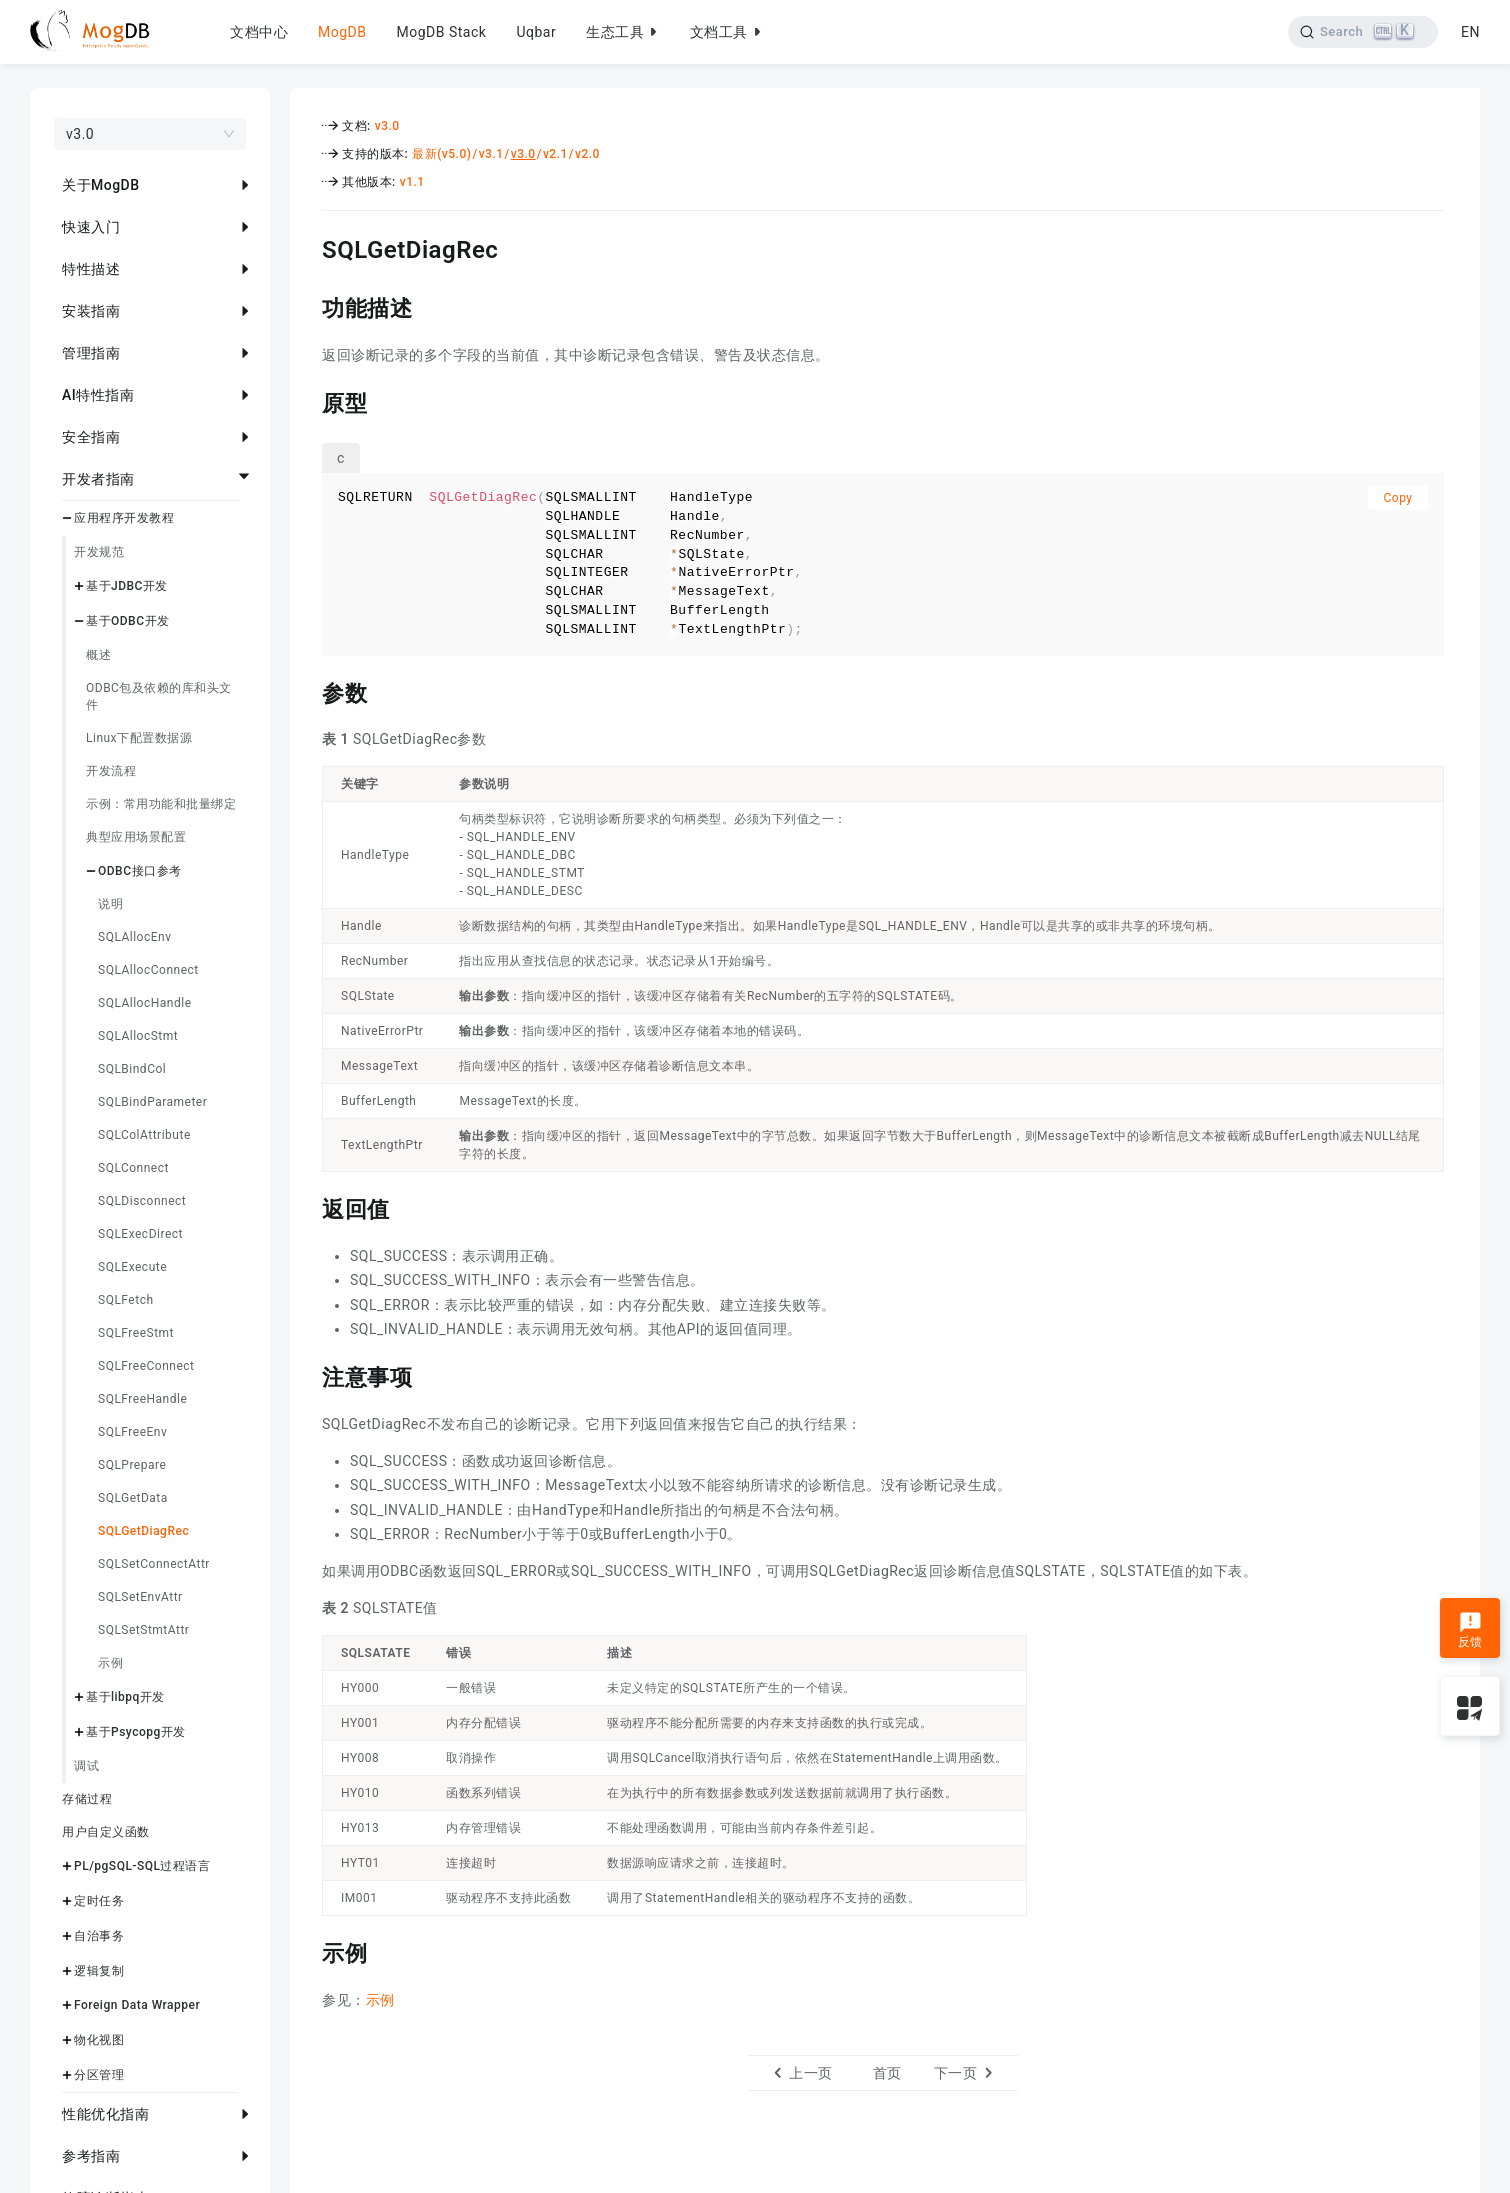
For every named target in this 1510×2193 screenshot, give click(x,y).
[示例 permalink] (307, 1951)
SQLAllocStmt (138, 1036)
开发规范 (99, 552)
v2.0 (587, 154)
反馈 (1470, 1630)
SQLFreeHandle (142, 1399)
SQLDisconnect (142, 1201)
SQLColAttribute (144, 1135)
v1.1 (412, 182)
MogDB (342, 32)
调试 (86, 1766)
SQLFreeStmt (136, 1333)
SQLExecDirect (140, 1234)
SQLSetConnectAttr (154, 1564)
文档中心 (259, 32)
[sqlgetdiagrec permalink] (307, 247)
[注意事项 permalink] (307, 1375)
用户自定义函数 (106, 1832)
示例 (110, 1663)
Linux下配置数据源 (139, 738)
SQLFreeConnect (146, 1366)
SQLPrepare (132, 1465)
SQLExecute (132, 1267)
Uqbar (536, 32)
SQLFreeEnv (132, 1432)
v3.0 (387, 126)
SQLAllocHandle (145, 1003)
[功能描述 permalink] (307, 306)
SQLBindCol (132, 1069)
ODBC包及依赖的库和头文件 (159, 696)
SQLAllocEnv (135, 937)
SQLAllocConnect (148, 970)
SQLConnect (133, 1168)
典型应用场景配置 (136, 837)
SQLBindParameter (152, 1102)
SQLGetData (133, 1498)
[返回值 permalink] (307, 1207)
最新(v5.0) (441, 154)
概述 (98, 655)
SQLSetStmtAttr (143, 1630)
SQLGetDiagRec (143, 1531)
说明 (110, 904)
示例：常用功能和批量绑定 (161, 804)
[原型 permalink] (307, 401)
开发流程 (111, 771)
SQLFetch (126, 1300)
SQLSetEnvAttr (140, 1597)
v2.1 (555, 154)
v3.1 (491, 154)
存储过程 (87, 1799)
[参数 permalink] (307, 691)
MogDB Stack (441, 32)
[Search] (1363, 32)
